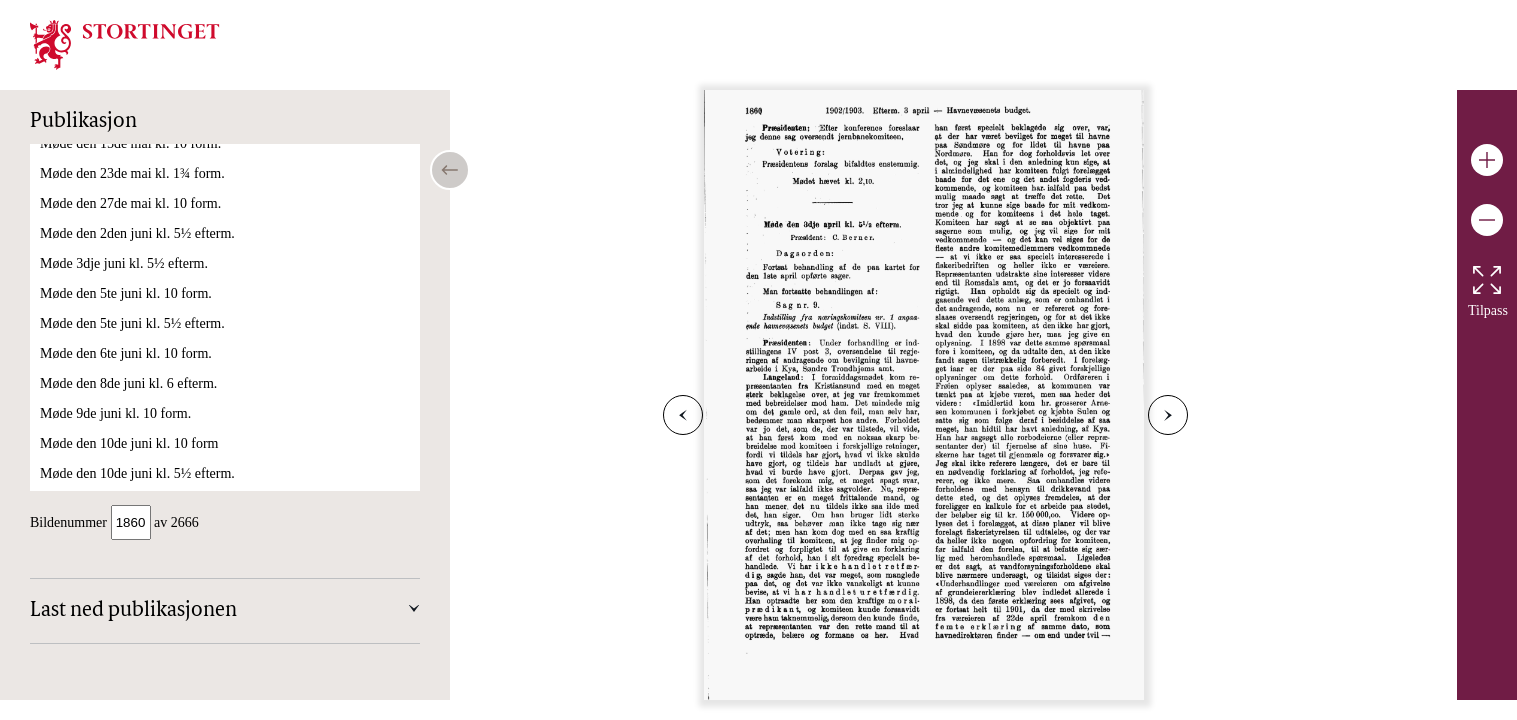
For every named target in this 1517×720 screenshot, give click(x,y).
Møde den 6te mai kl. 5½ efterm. (132, 460)
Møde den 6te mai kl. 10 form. (125, 430)
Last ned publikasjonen (133, 613)
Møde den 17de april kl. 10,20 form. (141, 310)
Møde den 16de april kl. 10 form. (133, 250)
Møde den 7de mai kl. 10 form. (127, 490)
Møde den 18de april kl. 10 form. (133, 370)
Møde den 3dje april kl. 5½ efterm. (138, 160)
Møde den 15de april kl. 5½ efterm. (139, 220)
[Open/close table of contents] (450, 170)
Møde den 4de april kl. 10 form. (129, 190)
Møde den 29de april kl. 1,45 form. (138, 400)
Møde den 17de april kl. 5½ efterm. (139, 340)
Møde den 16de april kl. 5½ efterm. (139, 280)
